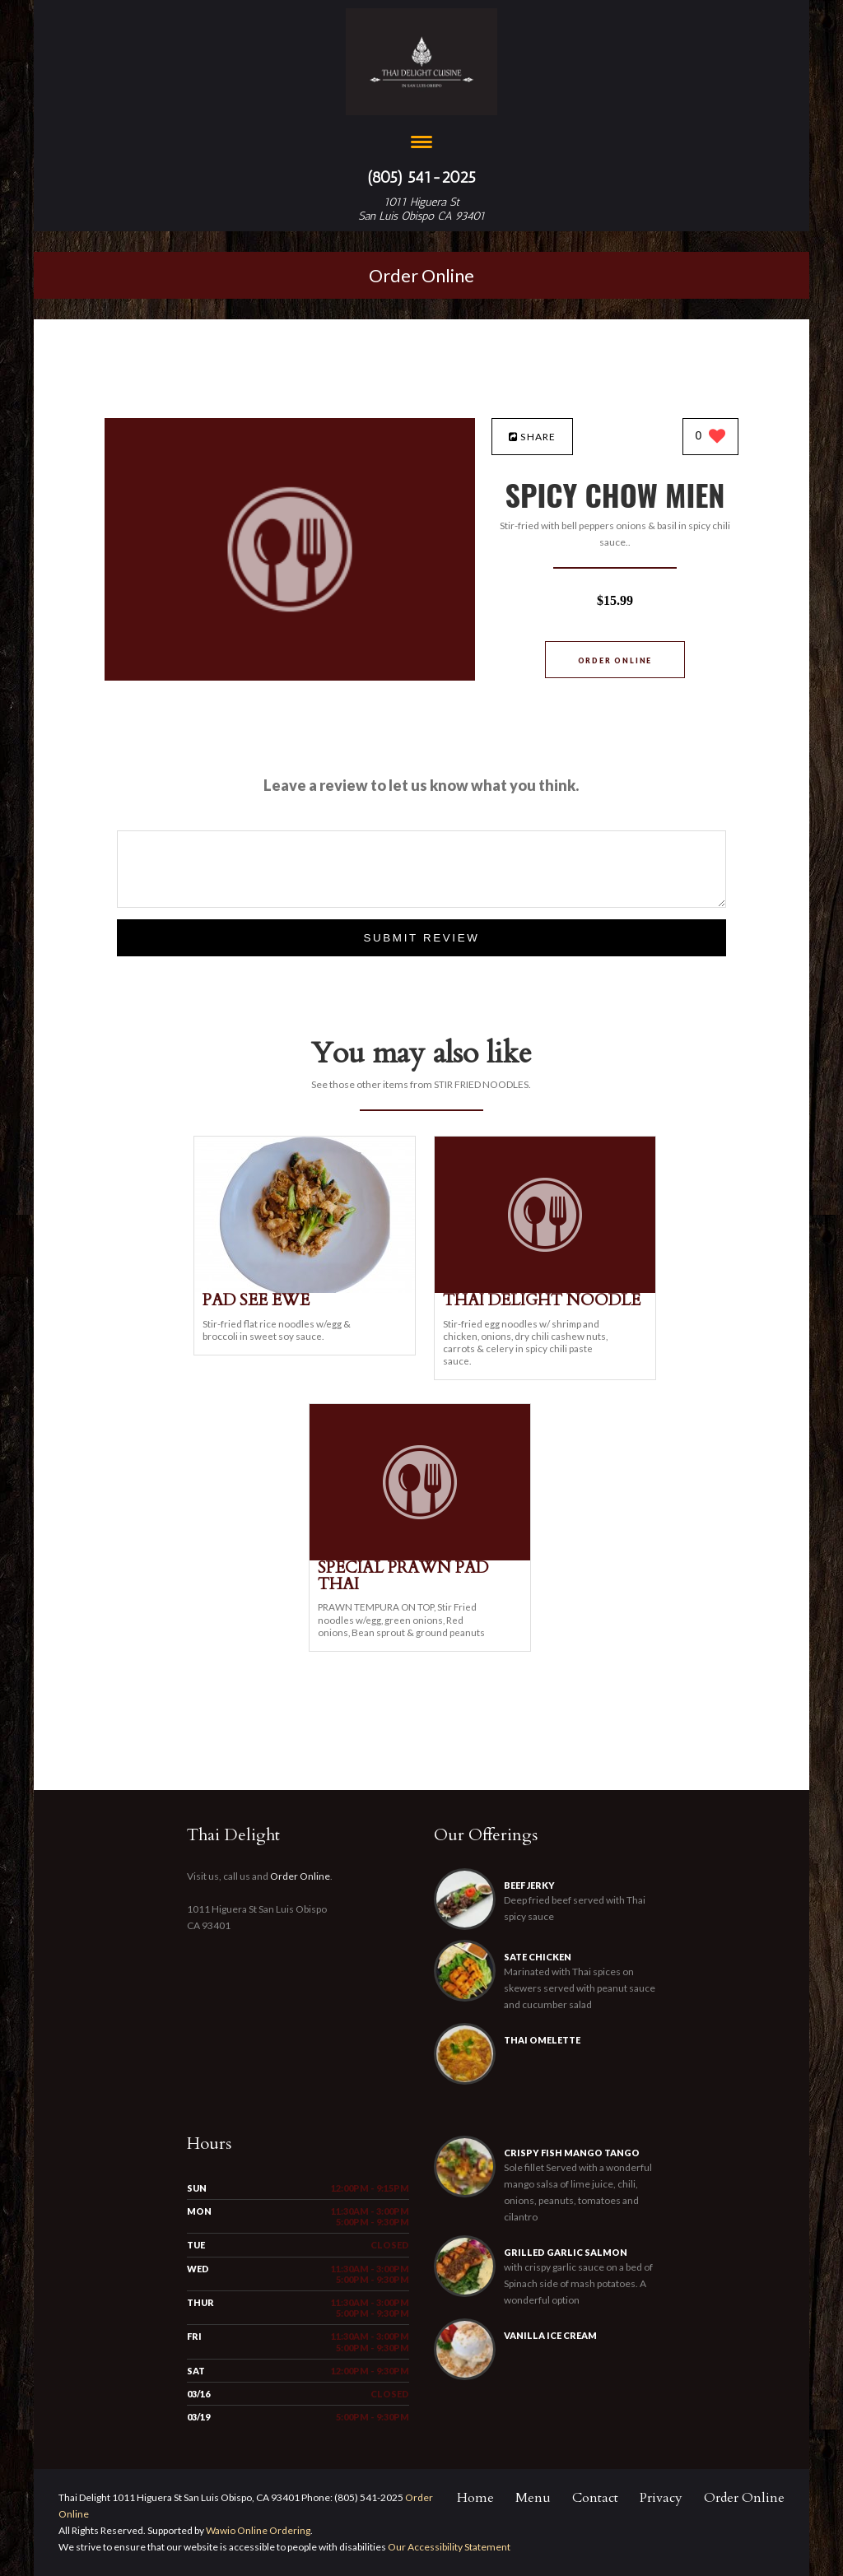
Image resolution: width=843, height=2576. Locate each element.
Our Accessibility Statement (448, 2547)
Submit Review (421, 938)
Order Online (421, 275)
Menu (533, 2498)
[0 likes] (711, 437)
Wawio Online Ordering (258, 2530)
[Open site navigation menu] (421, 143)
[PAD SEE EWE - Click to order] (304, 1289)
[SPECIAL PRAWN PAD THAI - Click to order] (420, 1557)
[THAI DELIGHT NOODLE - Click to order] (545, 1289)
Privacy (661, 2498)
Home (475, 2498)
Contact (595, 2498)
